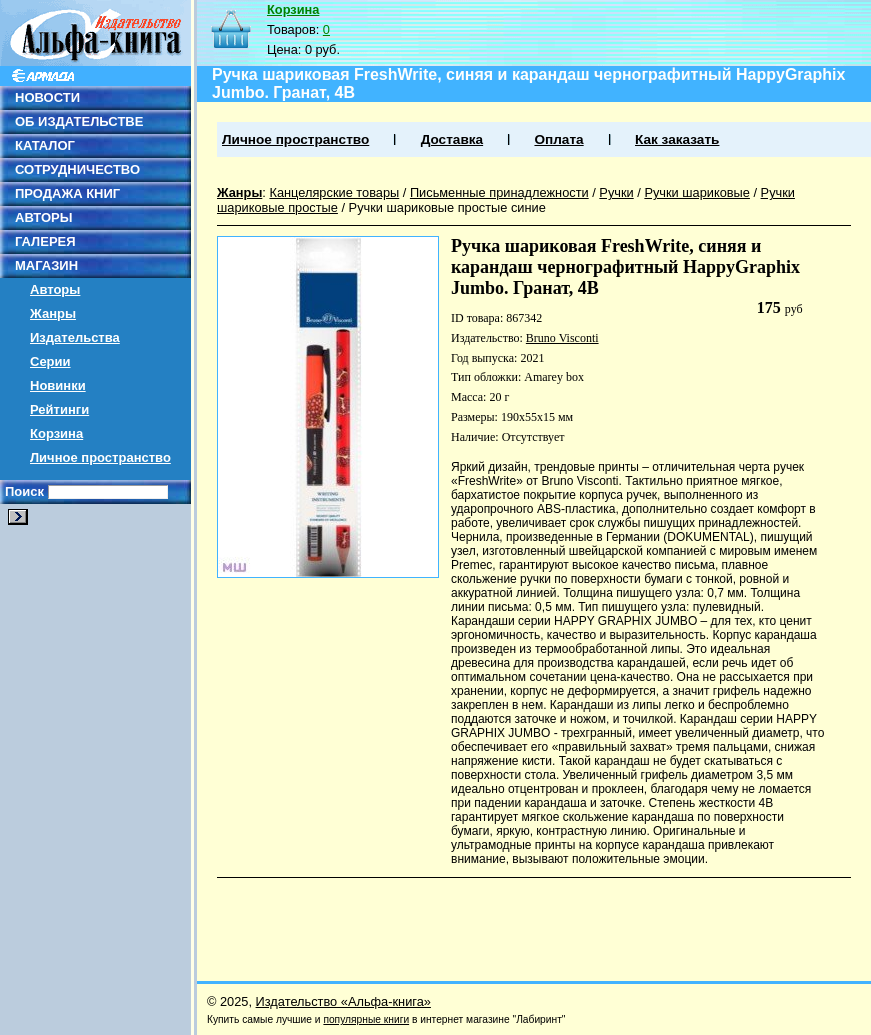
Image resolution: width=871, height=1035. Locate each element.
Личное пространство (100, 457)
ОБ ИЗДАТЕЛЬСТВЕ (79, 121)
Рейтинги (59, 409)
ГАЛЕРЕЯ (45, 241)
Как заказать (677, 139)
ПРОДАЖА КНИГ (67, 193)
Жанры (53, 313)
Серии (50, 361)
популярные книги (366, 1019)
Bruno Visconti (562, 338)
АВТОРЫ (43, 217)
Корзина (56, 433)
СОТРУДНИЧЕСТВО (77, 169)
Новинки (58, 385)
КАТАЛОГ (45, 145)
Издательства (75, 337)
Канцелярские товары (334, 192)
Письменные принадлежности (499, 192)
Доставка (452, 139)
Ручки (616, 192)
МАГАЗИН (46, 265)
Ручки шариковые (697, 192)
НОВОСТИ (47, 97)
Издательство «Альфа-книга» (343, 1001)
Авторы (55, 289)
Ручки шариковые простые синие (447, 207)
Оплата (558, 139)
